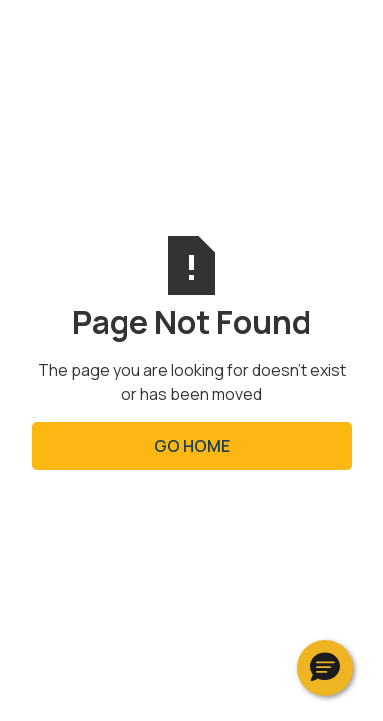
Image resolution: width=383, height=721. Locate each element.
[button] (325, 668)
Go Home (192, 446)
